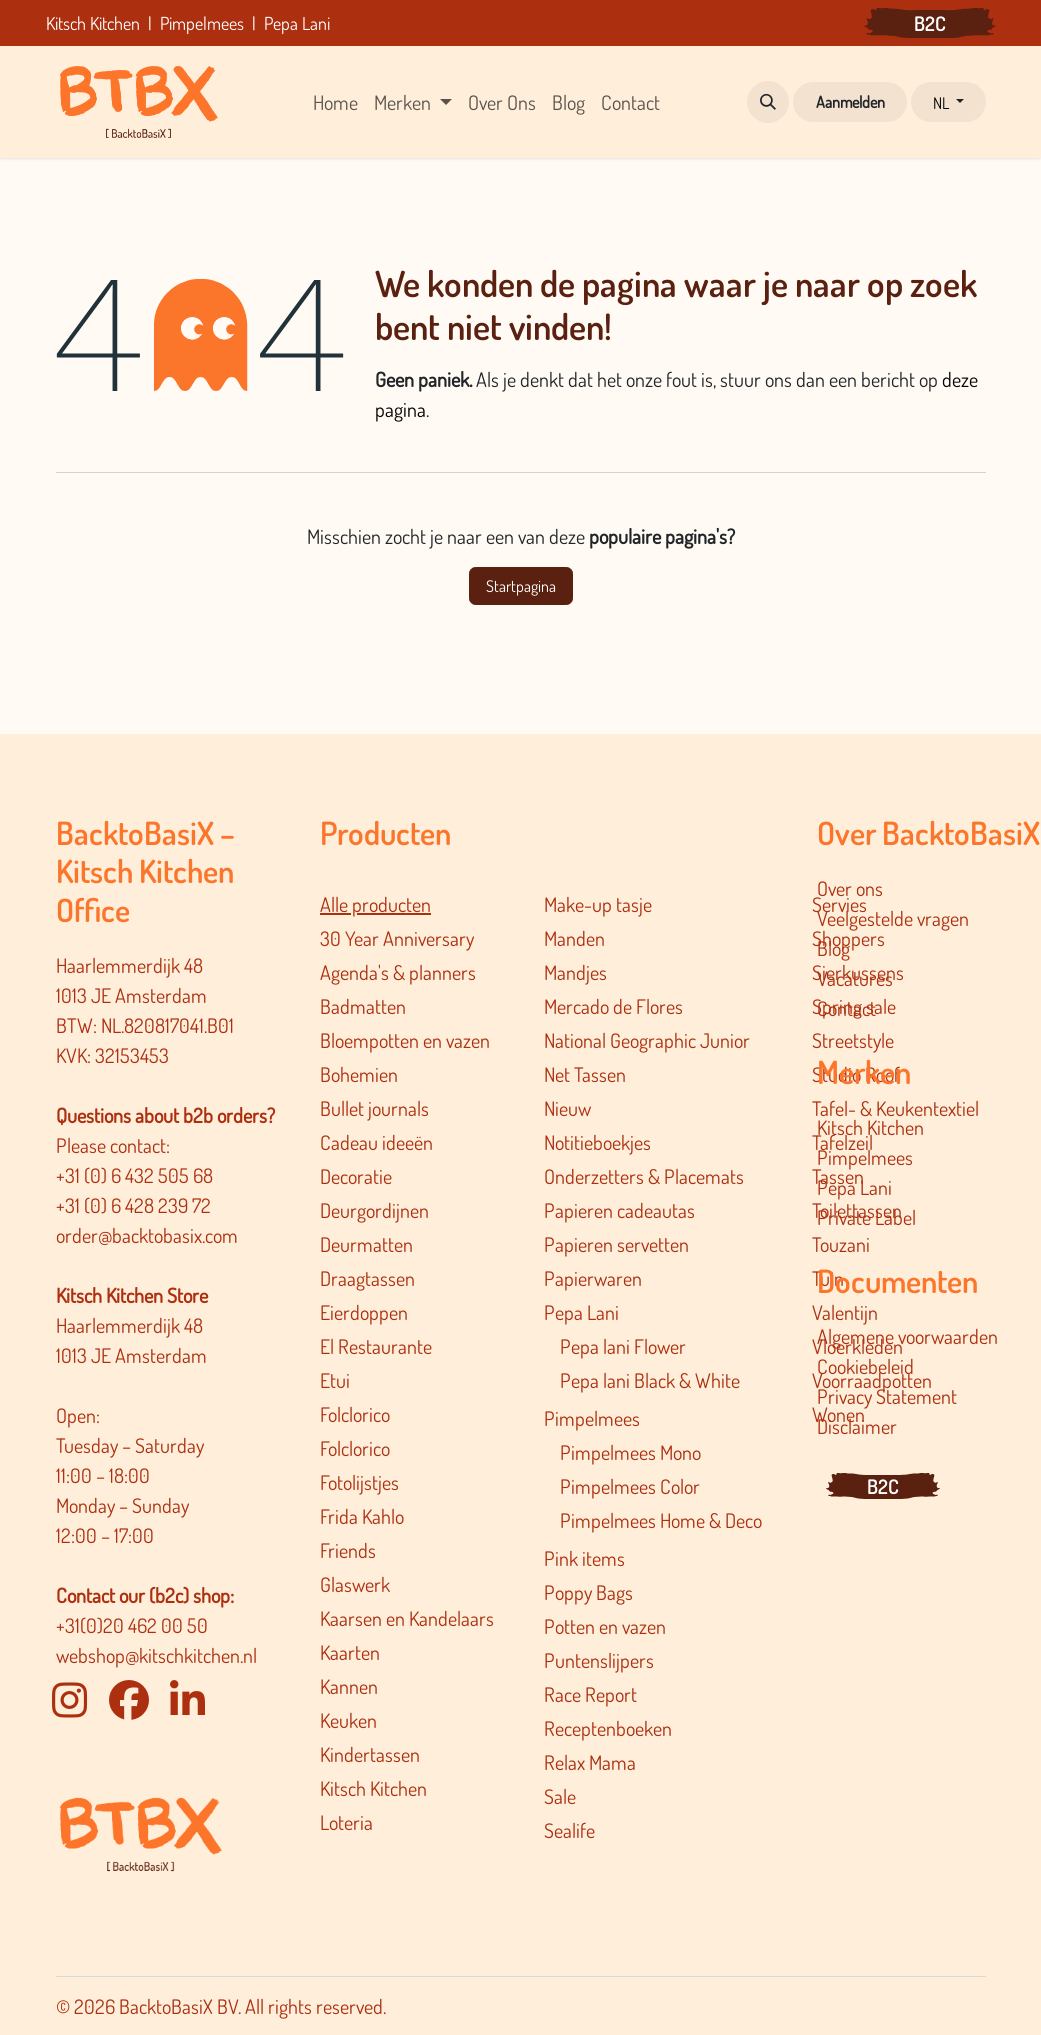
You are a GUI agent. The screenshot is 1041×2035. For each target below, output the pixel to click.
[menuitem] (335, 102)
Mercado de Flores (613, 1006)
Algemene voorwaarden (907, 1336)
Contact (846, 1008)
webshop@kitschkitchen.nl (156, 1655)
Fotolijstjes (359, 1482)
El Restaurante (376, 1346)
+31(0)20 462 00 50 (132, 1625)
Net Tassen (585, 1074)
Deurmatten (366, 1244)
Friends (348, 1550)
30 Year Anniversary (397, 938)
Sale (560, 1796)
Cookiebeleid (865, 1366)
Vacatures (855, 978)
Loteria (346, 1822)
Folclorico (355, 1414)
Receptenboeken (608, 1728)
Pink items (584, 1558)
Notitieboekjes (597, 1142)
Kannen (349, 1686)
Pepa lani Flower (623, 1346)
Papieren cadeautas (619, 1210)
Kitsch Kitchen (373, 1788)
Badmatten (363, 1006)
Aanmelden (850, 102)
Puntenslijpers (599, 1660)
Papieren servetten (616, 1244)
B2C (930, 23)
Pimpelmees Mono (630, 1452)
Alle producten (375, 904)
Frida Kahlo (362, 1516)
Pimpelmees (592, 1418)
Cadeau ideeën (376, 1142)
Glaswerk (355, 1584)
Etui (335, 1380)
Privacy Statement (887, 1396)
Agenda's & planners (398, 972)
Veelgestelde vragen (893, 918)
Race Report (590, 1694)
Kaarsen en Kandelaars (407, 1618)
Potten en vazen (605, 1626)
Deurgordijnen (374, 1210)
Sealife (569, 1830)
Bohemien (359, 1074)
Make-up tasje (598, 904)
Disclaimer (857, 1426)
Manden (574, 938)
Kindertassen (370, 1754)
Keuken (348, 1720)
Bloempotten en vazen (405, 1040)
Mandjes (575, 972)
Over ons (850, 888)
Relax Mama (590, 1762)
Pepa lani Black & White (650, 1380)
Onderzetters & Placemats (644, 1176)
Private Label (866, 1217)
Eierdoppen (364, 1312)
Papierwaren (593, 1278)
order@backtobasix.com (147, 1235)
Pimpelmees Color (630, 1486)
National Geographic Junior (647, 1040)
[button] (768, 102)
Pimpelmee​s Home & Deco (661, 1520)
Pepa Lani (581, 1312)
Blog (833, 948)
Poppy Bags (588, 1592)
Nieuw (567, 1108)
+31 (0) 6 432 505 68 (136, 1175)
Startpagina (521, 586)
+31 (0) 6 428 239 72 (135, 1205)
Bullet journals (374, 1108)
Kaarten (350, 1652)
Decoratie (356, 1176)
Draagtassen (367, 1278)
